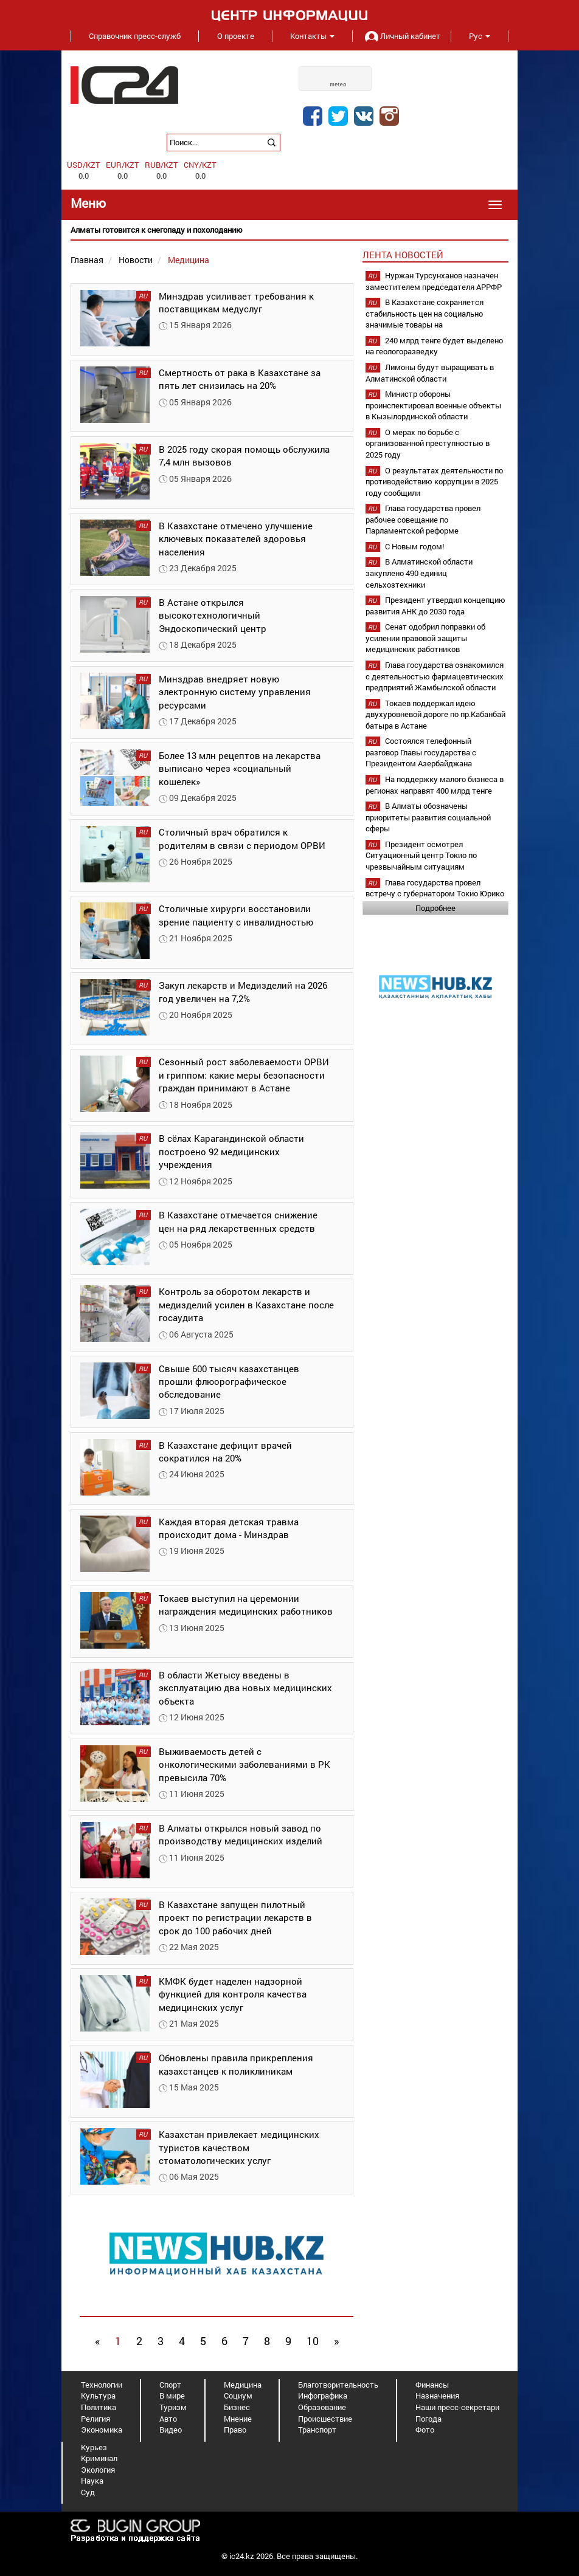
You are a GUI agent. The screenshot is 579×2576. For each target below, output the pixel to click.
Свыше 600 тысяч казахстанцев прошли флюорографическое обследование (229, 1381)
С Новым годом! (414, 546)
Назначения (437, 2395)
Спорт (170, 2384)
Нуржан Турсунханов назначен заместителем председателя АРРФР (434, 281)
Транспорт (317, 2429)
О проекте (235, 35)
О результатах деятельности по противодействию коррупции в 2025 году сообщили (434, 481)
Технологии (101, 2384)
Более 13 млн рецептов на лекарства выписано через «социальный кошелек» (240, 768)
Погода (428, 2418)
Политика (98, 2407)
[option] (289, 230)
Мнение (238, 2418)
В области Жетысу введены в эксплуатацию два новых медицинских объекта (245, 1688)
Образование (322, 2407)
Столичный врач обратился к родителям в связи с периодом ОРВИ (242, 838)
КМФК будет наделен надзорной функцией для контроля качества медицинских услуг (233, 1994)
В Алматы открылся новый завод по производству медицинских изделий (240, 1834)
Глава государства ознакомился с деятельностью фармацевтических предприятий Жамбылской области (435, 676)
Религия (95, 2418)
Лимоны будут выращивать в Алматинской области (430, 373)
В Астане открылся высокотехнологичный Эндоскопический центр (212, 615)
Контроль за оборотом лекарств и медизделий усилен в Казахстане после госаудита (246, 1304)
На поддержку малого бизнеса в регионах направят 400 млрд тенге (435, 785)
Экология (98, 2469)
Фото (424, 2429)
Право (235, 2429)
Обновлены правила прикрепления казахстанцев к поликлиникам (236, 2064)
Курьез (94, 2447)
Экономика (101, 2429)
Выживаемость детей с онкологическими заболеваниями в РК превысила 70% (244, 1764)
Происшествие (325, 2418)
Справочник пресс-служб (135, 35)
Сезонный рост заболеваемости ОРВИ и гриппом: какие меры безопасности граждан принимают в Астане (244, 1075)
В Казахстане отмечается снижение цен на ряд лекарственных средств (238, 1221)
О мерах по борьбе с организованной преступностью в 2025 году (428, 443)
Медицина (243, 2384)
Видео (170, 2429)
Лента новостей (402, 255)
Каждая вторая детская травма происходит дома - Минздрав (229, 1528)
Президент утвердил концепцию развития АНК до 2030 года (435, 605)
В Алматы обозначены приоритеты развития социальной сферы (428, 817)
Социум (238, 2395)
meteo (338, 84)
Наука (92, 2480)
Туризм (173, 2407)
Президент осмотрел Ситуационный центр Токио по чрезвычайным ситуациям (421, 855)
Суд (88, 2492)
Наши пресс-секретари (457, 2407)
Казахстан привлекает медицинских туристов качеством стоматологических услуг (239, 2147)
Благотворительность (338, 2384)
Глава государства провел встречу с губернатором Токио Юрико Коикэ (435, 893)
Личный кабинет (401, 35)
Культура (98, 2395)
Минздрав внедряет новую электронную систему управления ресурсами (235, 692)
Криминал (99, 2458)
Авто (168, 2418)
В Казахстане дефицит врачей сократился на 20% (225, 1451)
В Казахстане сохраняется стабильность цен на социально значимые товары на (425, 313)
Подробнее (435, 907)
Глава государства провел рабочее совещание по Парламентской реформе (423, 519)
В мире (172, 2395)
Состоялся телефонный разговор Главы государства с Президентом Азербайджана (421, 752)
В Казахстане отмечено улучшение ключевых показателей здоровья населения (236, 539)
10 (313, 2341)
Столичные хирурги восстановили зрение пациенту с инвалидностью (236, 914)
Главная (87, 260)
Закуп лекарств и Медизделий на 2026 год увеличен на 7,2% (243, 991)
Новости (136, 260)
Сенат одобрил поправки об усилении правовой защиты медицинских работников (425, 637)
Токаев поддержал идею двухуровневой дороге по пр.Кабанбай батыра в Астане (435, 714)
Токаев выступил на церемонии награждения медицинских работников (246, 1604)
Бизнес (237, 2407)
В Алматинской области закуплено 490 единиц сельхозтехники (419, 572)
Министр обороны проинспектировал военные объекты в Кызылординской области (433, 405)
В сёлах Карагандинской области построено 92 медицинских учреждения (231, 1151)
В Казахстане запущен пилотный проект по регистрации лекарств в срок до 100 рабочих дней (235, 1917)
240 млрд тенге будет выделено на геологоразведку (434, 346)
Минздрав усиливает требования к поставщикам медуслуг (236, 302)
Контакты (312, 35)
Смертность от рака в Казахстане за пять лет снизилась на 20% (240, 378)
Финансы (432, 2384)
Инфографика (322, 2395)
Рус (479, 35)
